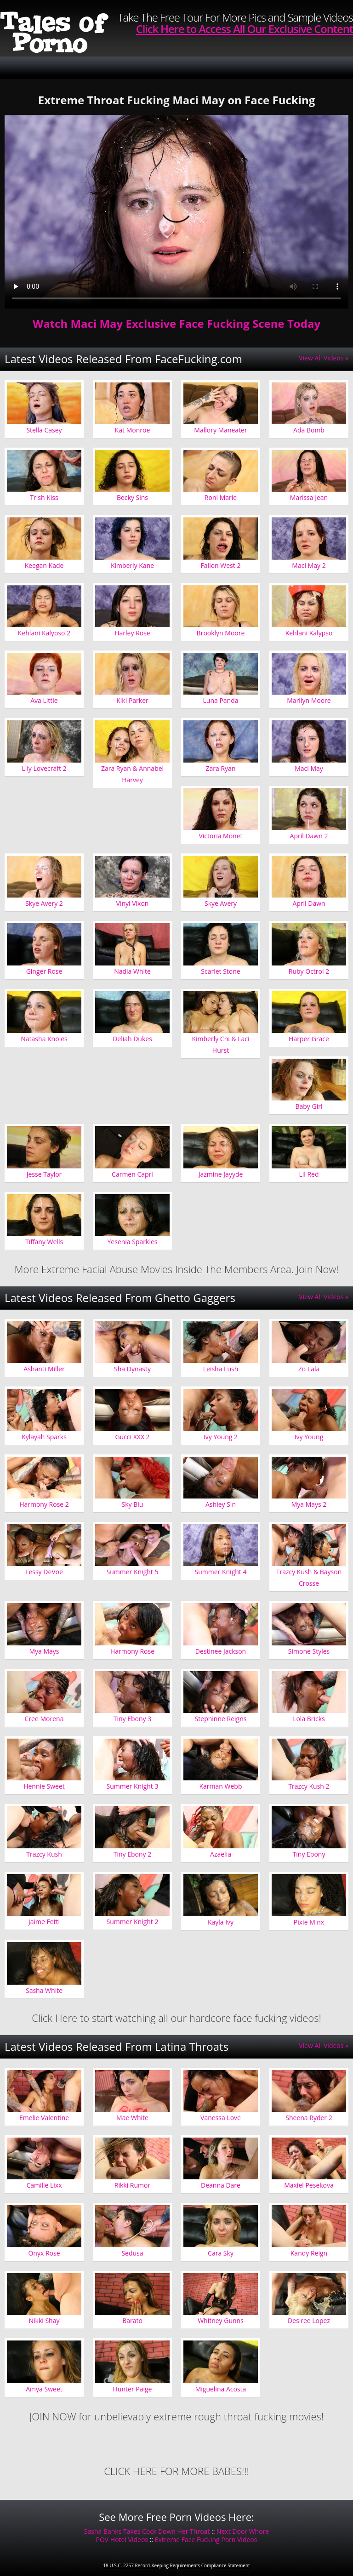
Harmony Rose (132, 1651)
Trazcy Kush (44, 1854)
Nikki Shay (43, 2320)
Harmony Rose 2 (44, 1504)
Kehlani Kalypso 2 (44, 633)
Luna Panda (220, 700)
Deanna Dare (220, 2185)
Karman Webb (220, 1786)
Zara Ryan (221, 768)
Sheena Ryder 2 (308, 2117)
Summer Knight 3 (133, 1786)
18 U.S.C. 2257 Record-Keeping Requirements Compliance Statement (176, 2565)
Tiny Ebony (309, 1854)
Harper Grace (309, 1038)
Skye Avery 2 (44, 903)
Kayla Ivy (220, 1922)
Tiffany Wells (44, 1241)
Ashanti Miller (43, 1368)
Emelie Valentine (44, 2117)
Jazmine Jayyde (221, 1174)
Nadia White (132, 971)
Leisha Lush (221, 1368)
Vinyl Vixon (132, 903)
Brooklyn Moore (221, 633)
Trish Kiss (44, 497)
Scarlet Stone (220, 971)
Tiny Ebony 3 (133, 1718)
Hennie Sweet (44, 1786)
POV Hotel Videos (122, 2539)
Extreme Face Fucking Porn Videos (206, 2539)
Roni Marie (221, 497)
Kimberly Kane (132, 565)
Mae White (132, 2117)
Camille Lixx (44, 2185)
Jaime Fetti (44, 1921)
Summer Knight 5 (133, 1571)
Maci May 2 (308, 565)
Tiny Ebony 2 (133, 1854)
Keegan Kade (44, 565)
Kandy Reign (308, 2253)
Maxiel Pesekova (309, 2185)
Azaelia (220, 1854)
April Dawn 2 (309, 835)
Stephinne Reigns (221, 1718)
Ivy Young (309, 1436)
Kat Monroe (132, 430)
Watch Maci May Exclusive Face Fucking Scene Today (176, 323)
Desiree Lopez (309, 2320)
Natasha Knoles (44, 1038)
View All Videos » (323, 358)
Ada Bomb (309, 430)
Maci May (309, 768)
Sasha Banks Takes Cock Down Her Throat (147, 2531)
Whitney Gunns (221, 2320)
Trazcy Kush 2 (308, 1786)
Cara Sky (220, 2253)
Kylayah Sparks (44, 1436)
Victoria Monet (220, 835)
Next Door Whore (242, 2531)
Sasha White (44, 1990)
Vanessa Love (220, 2117)
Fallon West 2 (221, 565)
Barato (132, 2320)
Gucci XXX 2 (132, 1436)
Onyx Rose (44, 2253)
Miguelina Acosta (220, 2389)
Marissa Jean (309, 497)
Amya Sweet (44, 2389)
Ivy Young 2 (221, 1436)
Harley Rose (132, 633)
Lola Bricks (309, 1718)
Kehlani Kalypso (309, 633)
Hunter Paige (132, 2389)
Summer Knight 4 (221, 1571)
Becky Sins (132, 497)
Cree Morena (44, 1718)
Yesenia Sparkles (133, 1241)
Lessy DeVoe (44, 1571)
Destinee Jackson (220, 1651)
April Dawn (308, 903)
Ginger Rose (44, 971)
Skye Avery (221, 903)
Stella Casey (44, 430)
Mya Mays (44, 1651)
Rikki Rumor (132, 2185)
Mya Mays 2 (309, 1504)
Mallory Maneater (220, 430)
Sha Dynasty (132, 1368)
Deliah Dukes (132, 1038)
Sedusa (132, 2253)
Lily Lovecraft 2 (44, 768)
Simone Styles (309, 1651)
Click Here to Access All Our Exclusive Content (244, 28)
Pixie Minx (309, 1922)
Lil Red (309, 1174)
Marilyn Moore (308, 700)
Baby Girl (308, 1106)
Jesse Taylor (44, 1174)
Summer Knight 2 (133, 1921)
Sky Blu (132, 1504)
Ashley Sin (220, 1504)
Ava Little (43, 700)
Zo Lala (308, 1368)
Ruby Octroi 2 (309, 971)
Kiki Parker (132, 700)
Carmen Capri (132, 1174)
